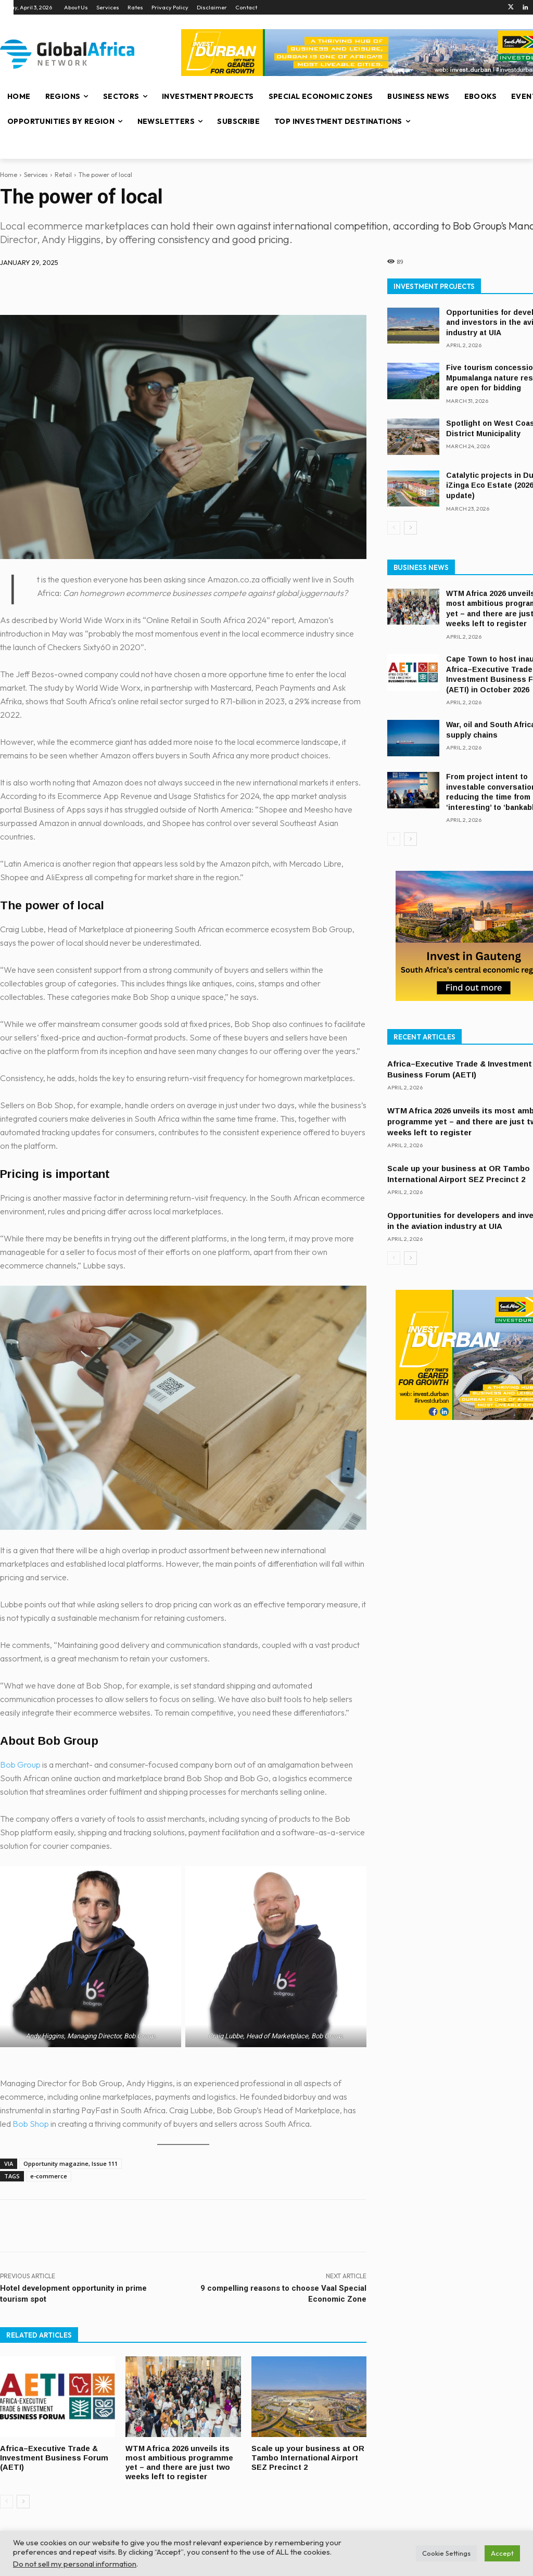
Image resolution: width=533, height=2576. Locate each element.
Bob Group (20, 1764)
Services (36, 175)
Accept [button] (502, 2553)
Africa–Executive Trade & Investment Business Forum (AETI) (54, 2457)
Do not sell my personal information (74, 2564)
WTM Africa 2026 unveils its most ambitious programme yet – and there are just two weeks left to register (180, 2461)
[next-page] (23, 2499)
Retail (63, 175)
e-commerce (48, 2176)
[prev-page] (6, 2499)
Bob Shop (30, 2123)
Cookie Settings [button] (446, 2553)
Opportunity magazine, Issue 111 (70, 2163)
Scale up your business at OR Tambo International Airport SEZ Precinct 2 (308, 2457)
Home (8, 175)
